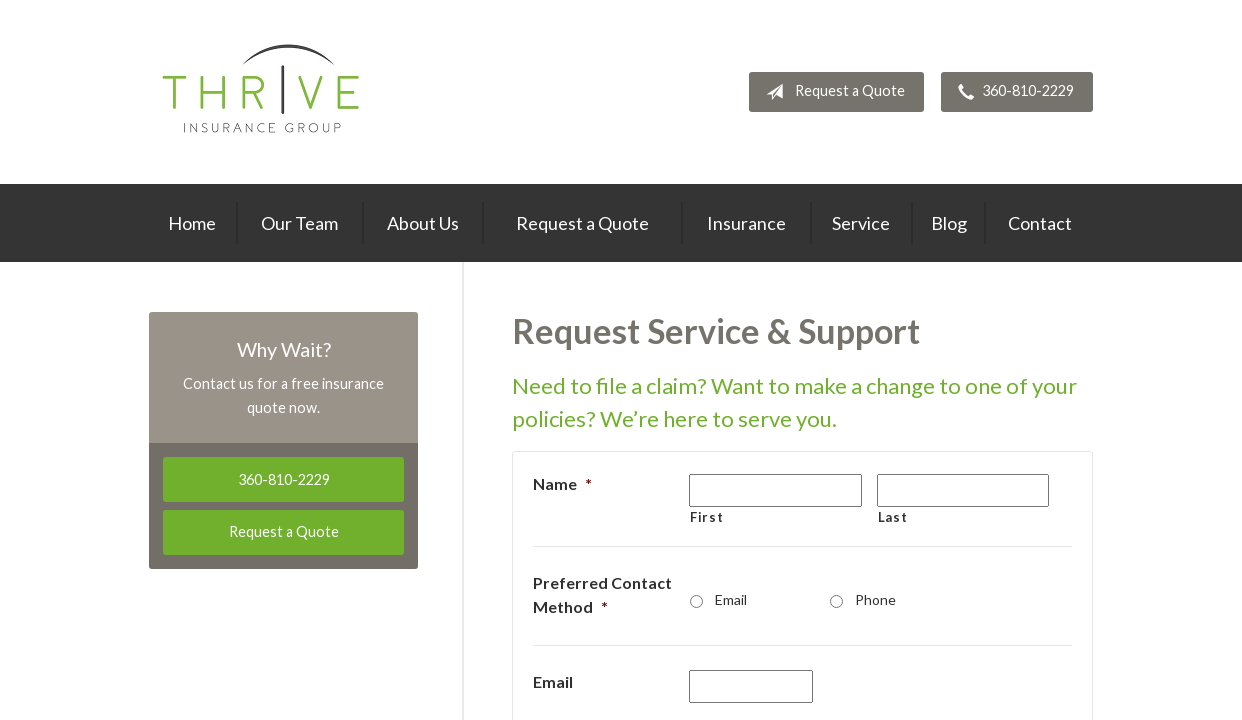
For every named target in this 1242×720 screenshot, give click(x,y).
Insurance (746, 223)
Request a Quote (831, 92)
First (706, 517)
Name (562, 483)
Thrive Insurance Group (263, 92)
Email (731, 599)
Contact (1040, 223)
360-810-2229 (1012, 92)
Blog (949, 223)
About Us (423, 223)
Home (192, 223)
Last (893, 517)
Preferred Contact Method (602, 594)
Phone (875, 599)
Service (861, 223)
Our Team (299, 223)
